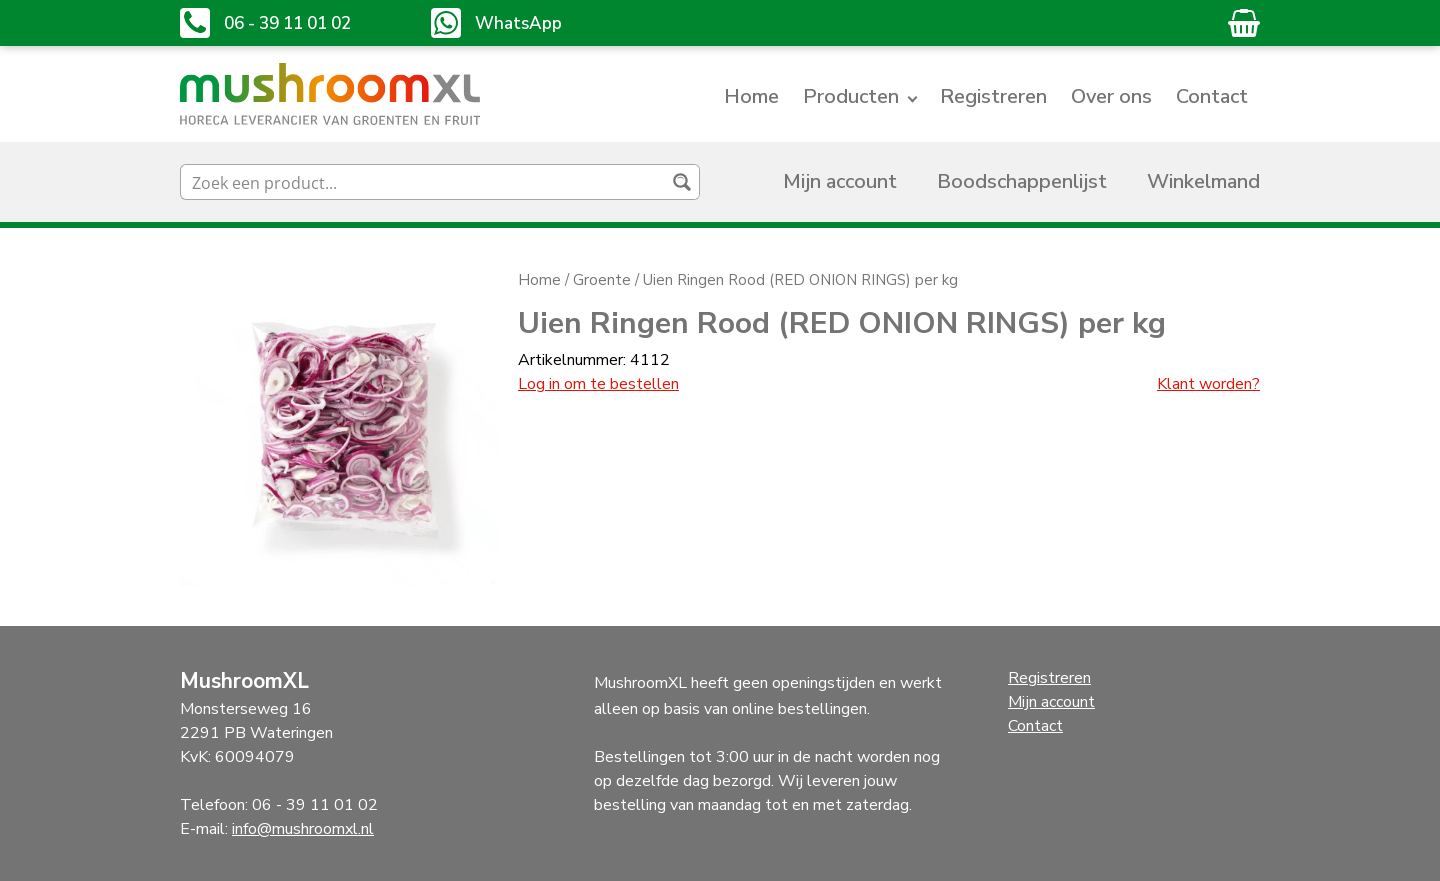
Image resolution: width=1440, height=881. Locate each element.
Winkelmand (1203, 181)
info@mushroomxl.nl (303, 829)
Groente (602, 280)
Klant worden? (1208, 384)
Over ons (1111, 96)
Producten (851, 96)
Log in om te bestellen (598, 384)
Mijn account (840, 181)
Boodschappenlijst (1022, 181)
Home (751, 96)
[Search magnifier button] (682, 182)
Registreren (993, 96)
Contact (1212, 96)
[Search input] (424, 182)
